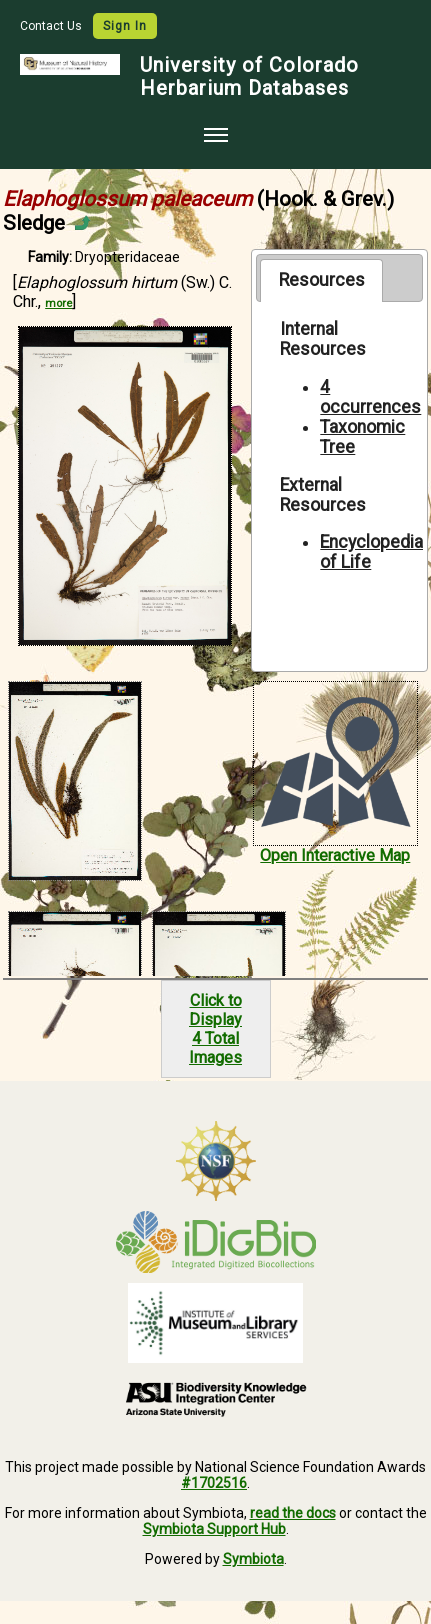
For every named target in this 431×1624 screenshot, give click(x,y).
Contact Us (52, 26)
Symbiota (253, 1559)
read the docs (293, 1513)
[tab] (321, 280)
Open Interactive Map (335, 855)
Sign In (125, 26)
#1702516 (214, 1483)
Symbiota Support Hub (214, 1529)
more (58, 303)
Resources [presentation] (322, 280)
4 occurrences (370, 397)
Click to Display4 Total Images (215, 1029)
